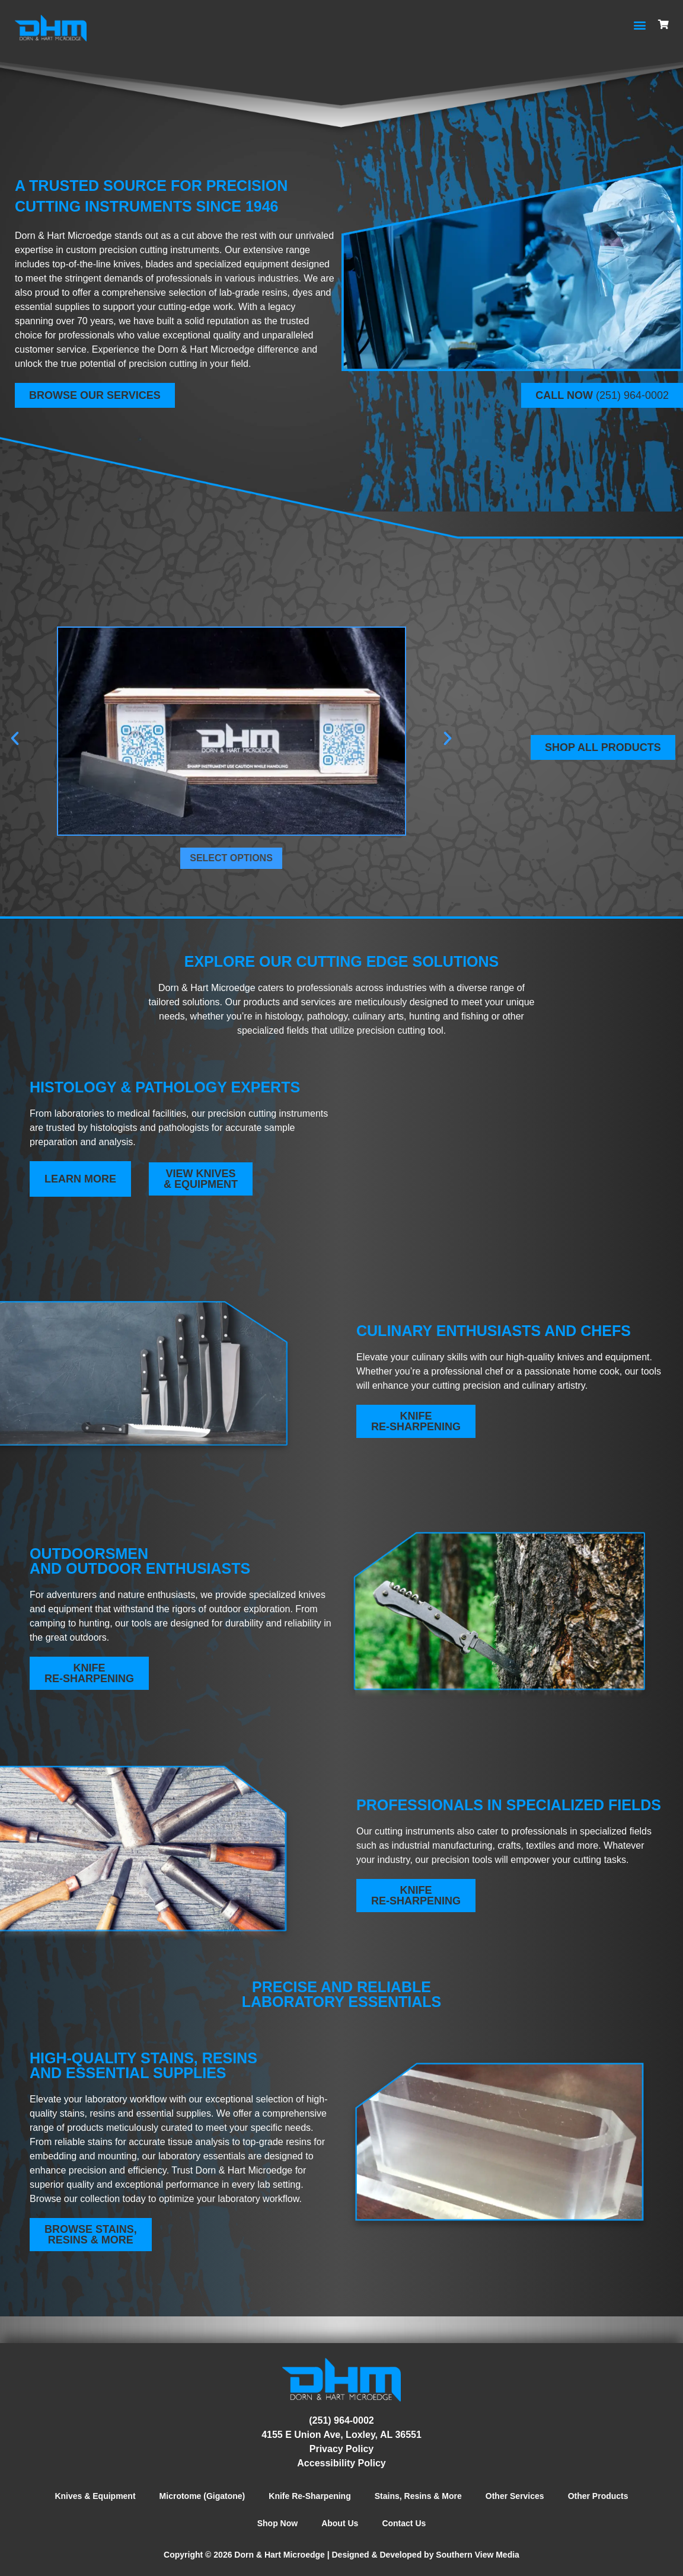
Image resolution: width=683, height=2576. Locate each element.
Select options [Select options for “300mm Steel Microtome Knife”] (231, 858)
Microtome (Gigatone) (202, 2496)
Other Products (598, 2496)
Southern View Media (477, 2554)
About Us (339, 2523)
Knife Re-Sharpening (309, 2496)
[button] (640, 24)
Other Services (515, 2496)
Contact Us (404, 2523)
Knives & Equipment (95, 2496)
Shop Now (277, 2523)
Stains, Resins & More (418, 2496)
